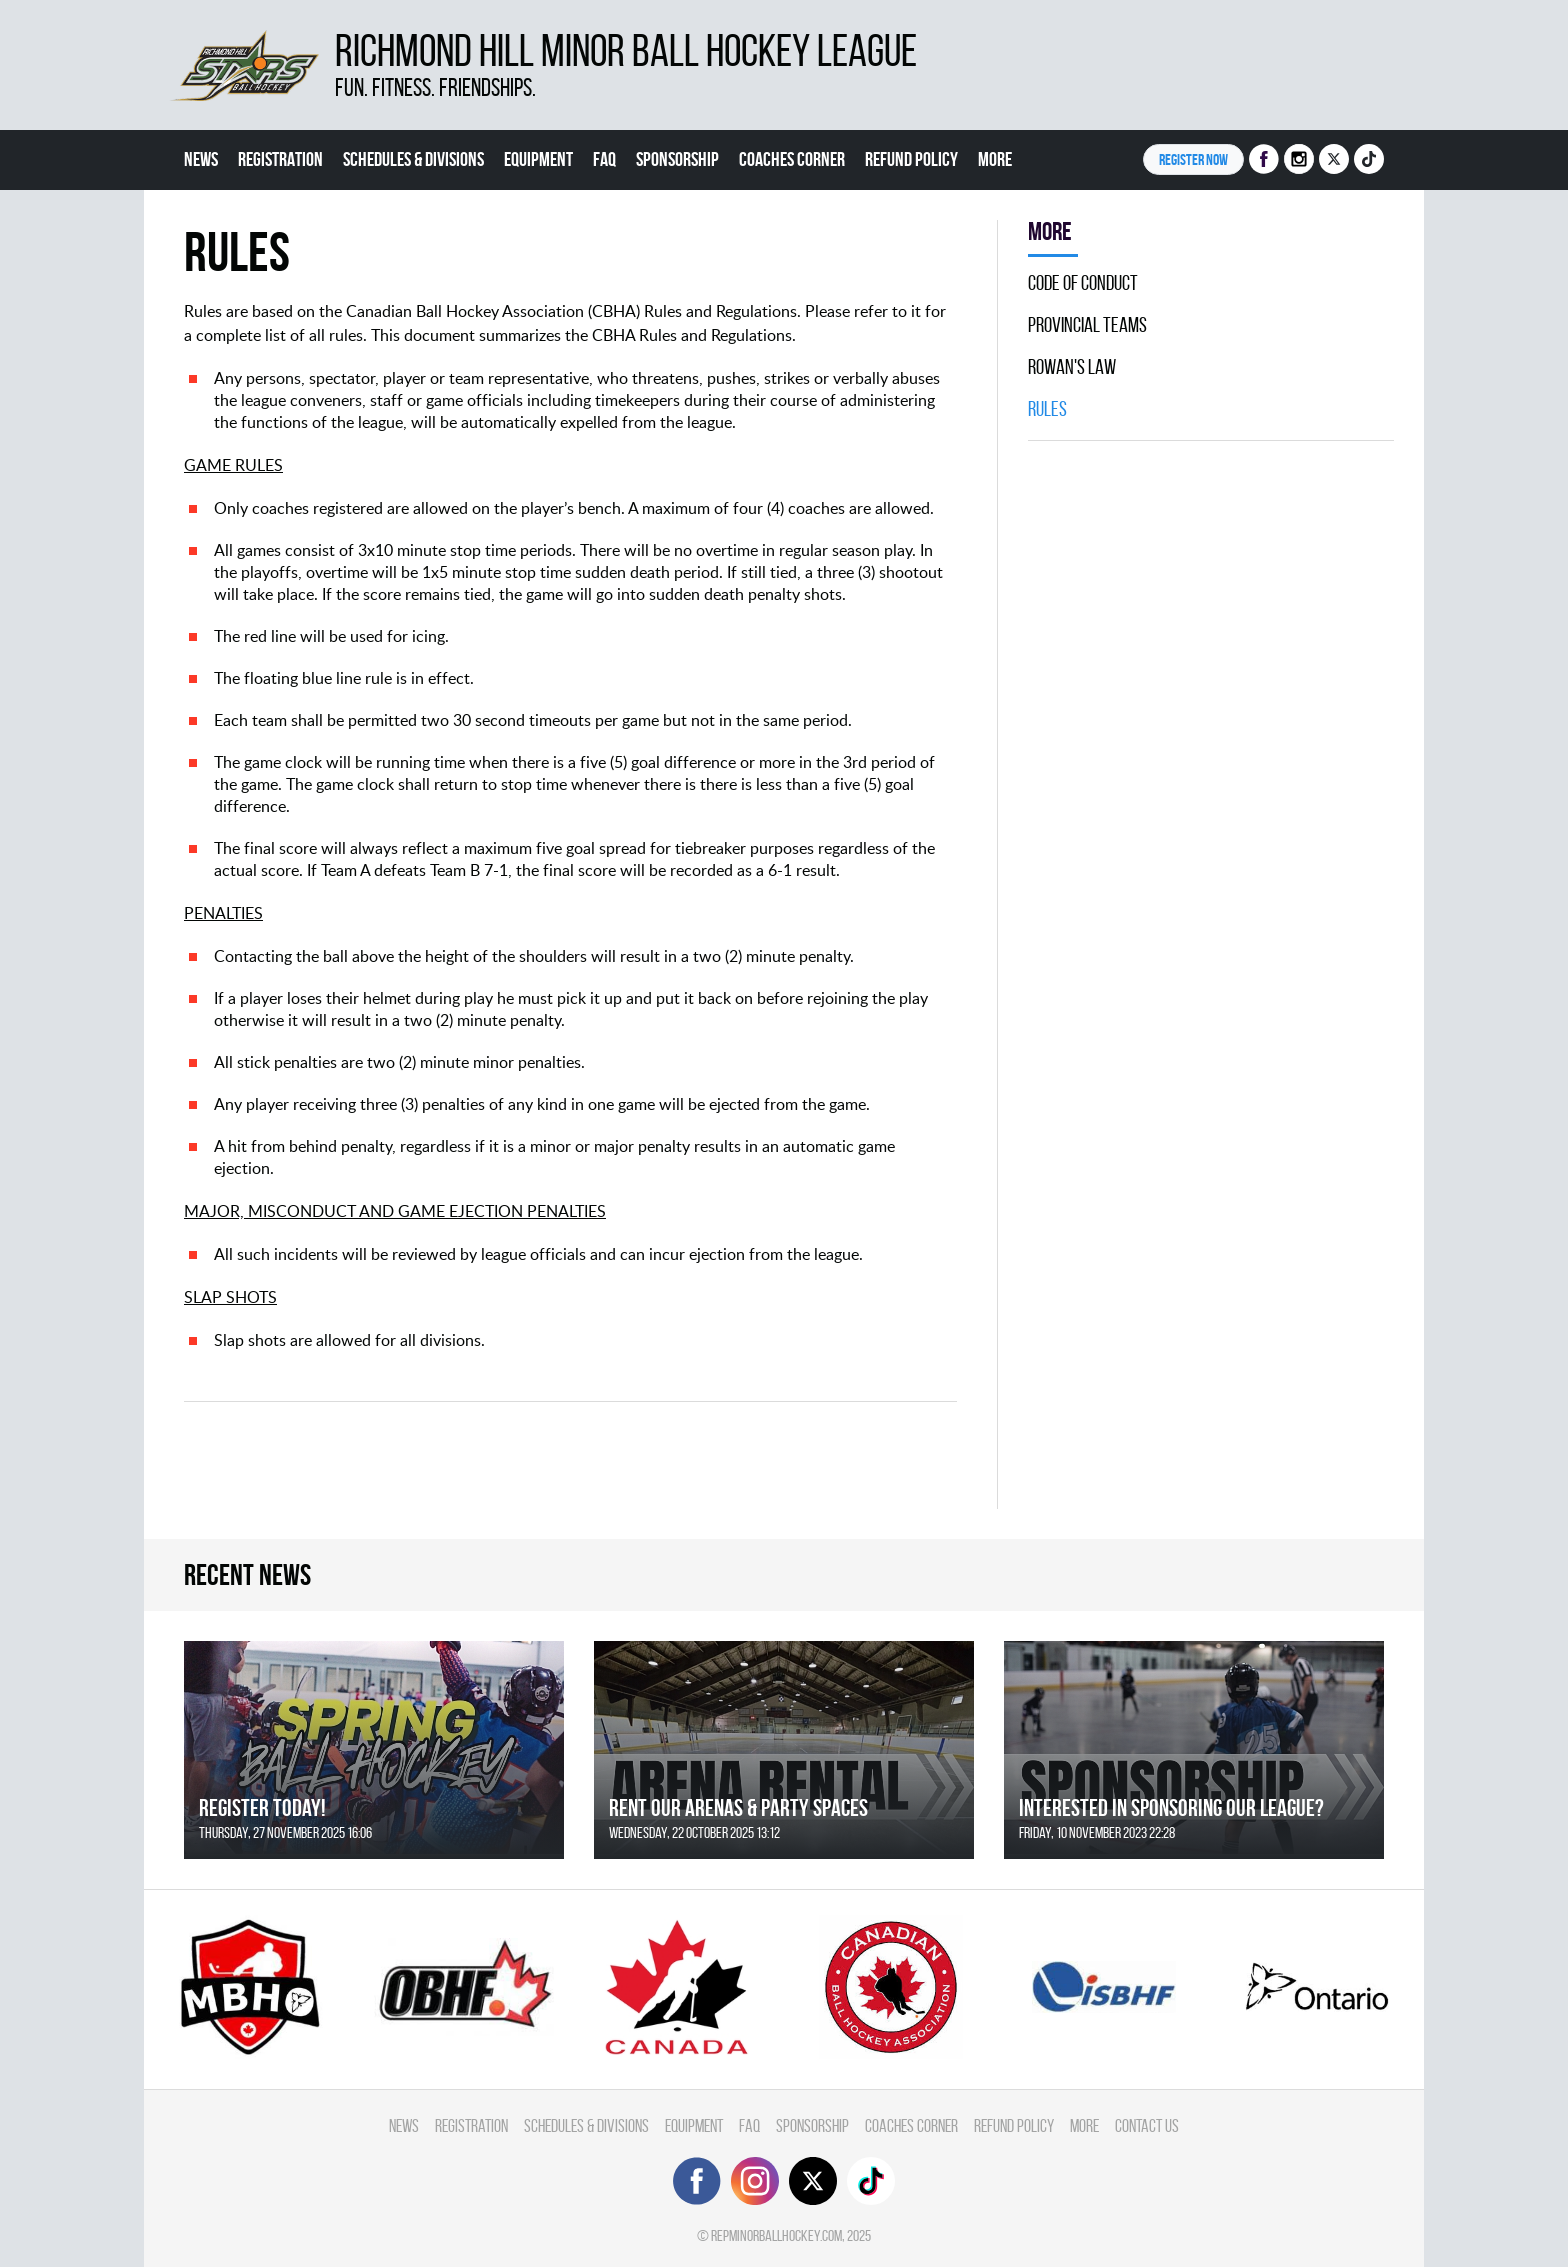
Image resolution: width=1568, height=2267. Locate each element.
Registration (280, 159)
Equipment (538, 159)
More (995, 159)
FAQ (604, 159)
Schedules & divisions (413, 159)
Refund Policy (911, 159)
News (201, 159)
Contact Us (1147, 2125)
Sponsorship (677, 159)
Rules (1047, 409)
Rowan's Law (1072, 367)
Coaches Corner (792, 159)
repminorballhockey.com (776, 2235)
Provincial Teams (1087, 325)
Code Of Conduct (1083, 283)
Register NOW (1193, 159)
